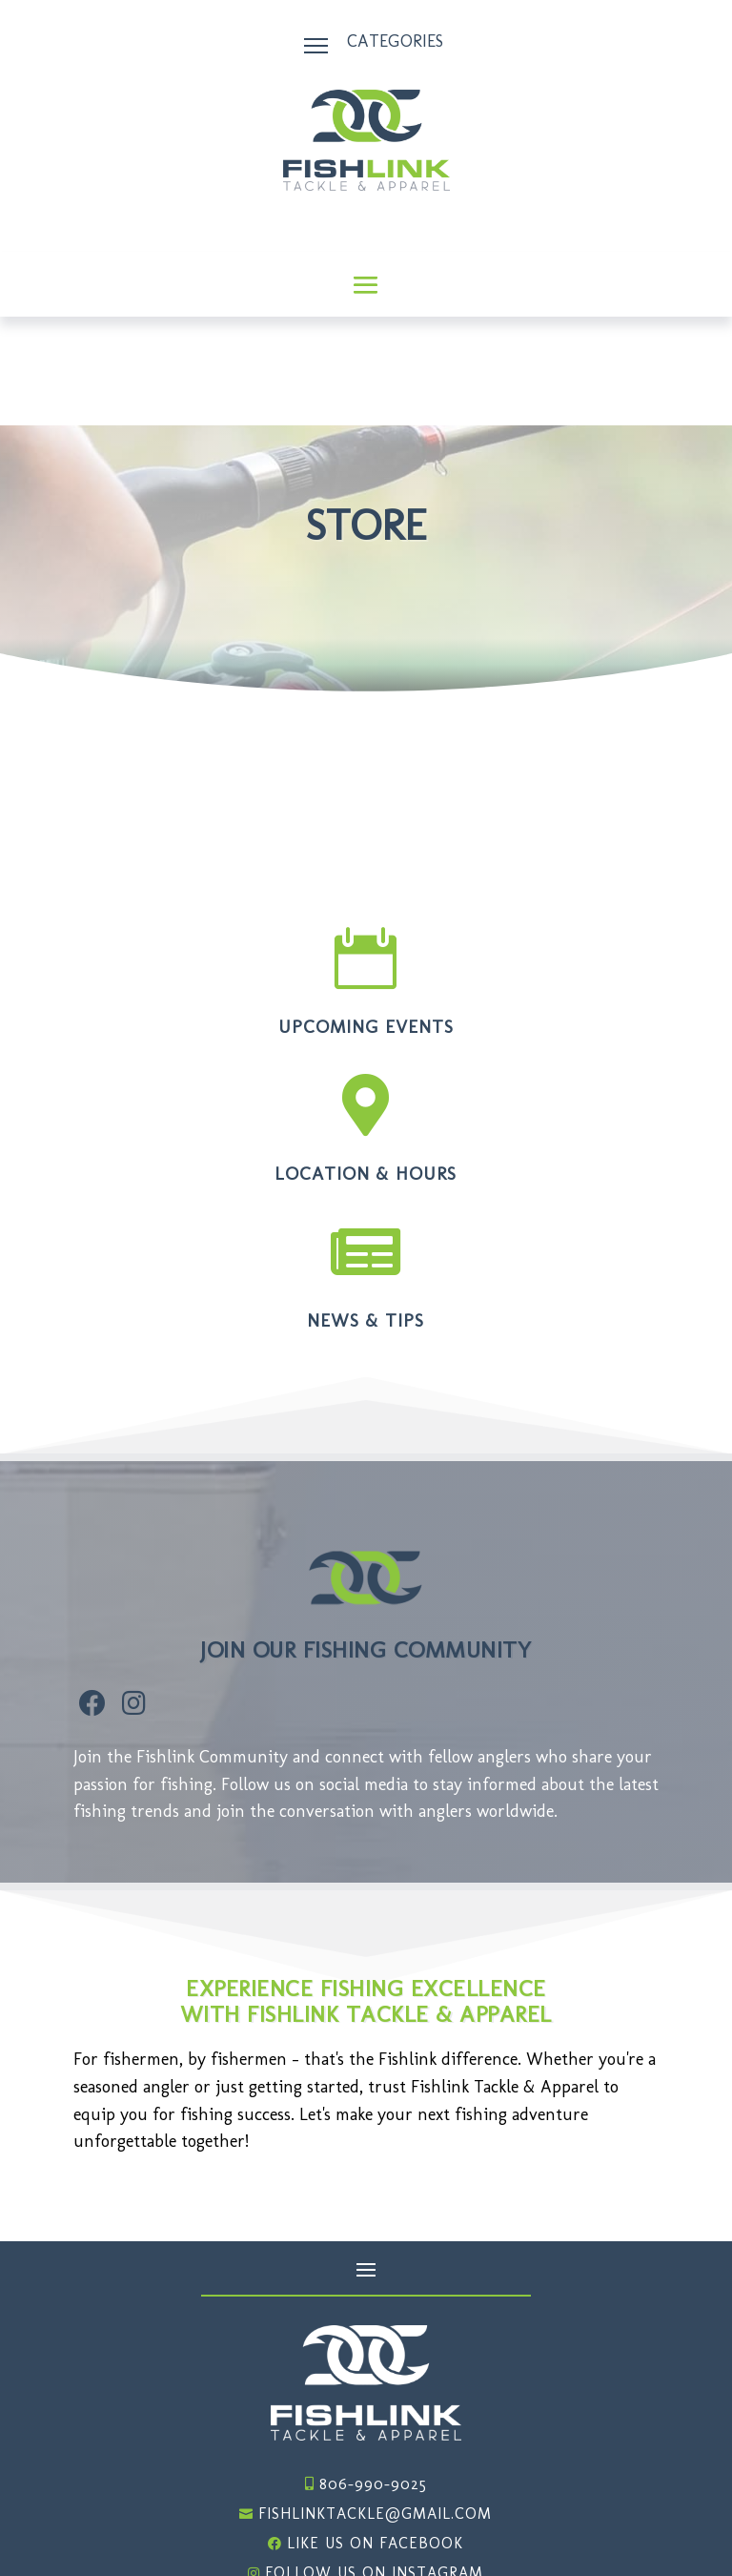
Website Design (597, 2529)
